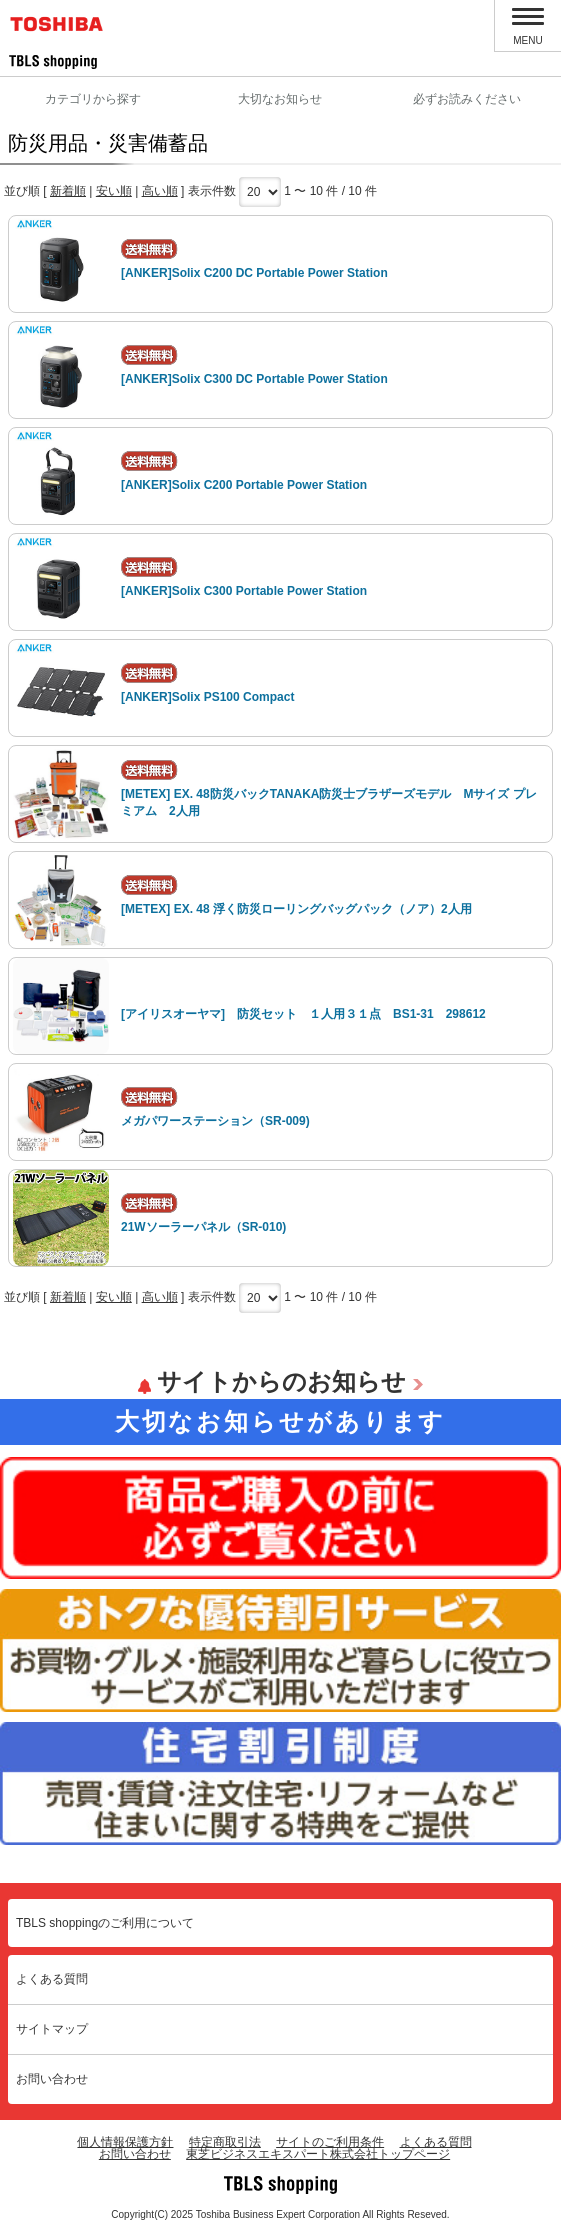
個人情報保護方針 (125, 2142)
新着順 (68, 191)
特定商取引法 (225, 2142)
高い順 (160, 191)
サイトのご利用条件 (330, 2142)
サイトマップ (52, 2029)
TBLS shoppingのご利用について (105, 1923)
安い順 (114, 191)
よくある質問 (52, 1979)
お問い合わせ (52, 2079)
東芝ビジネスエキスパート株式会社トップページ (318, 2154)
